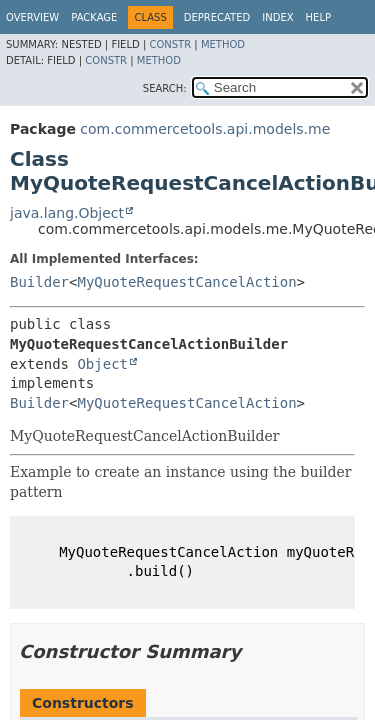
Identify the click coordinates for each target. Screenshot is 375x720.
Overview (32, 17)
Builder (39, 282)
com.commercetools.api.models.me (205, 129)
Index (277, 17)
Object (102, 364)
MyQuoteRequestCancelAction (186, 282)
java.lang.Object (67, 213)
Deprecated (217, 17)
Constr (170, 44)
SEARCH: (165, 88)
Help (318, 17)
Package (94, 17)
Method (223, 44)
